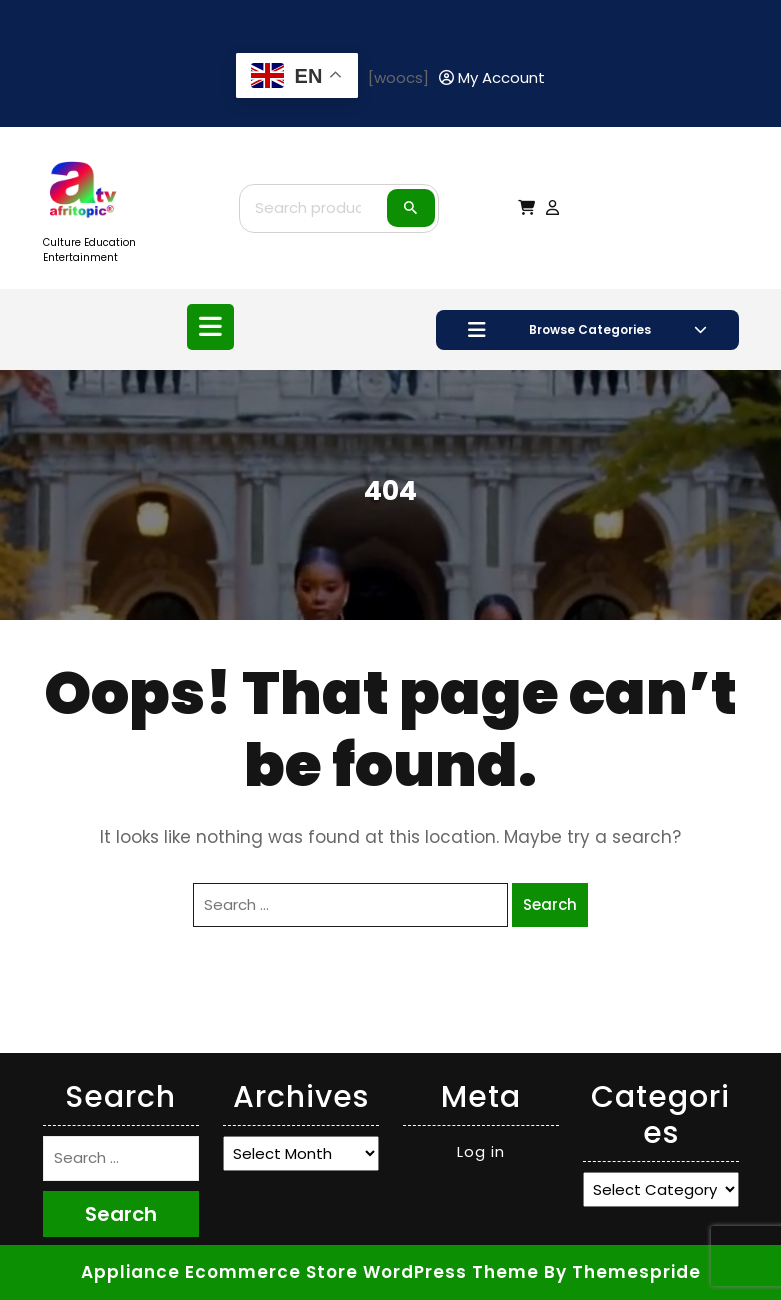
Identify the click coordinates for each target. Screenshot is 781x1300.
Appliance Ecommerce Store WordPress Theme (310, 1272)
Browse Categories (587, 330)
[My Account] (492, 78)
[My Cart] (526, 207)
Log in (481, 1151)
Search (411, 208)
